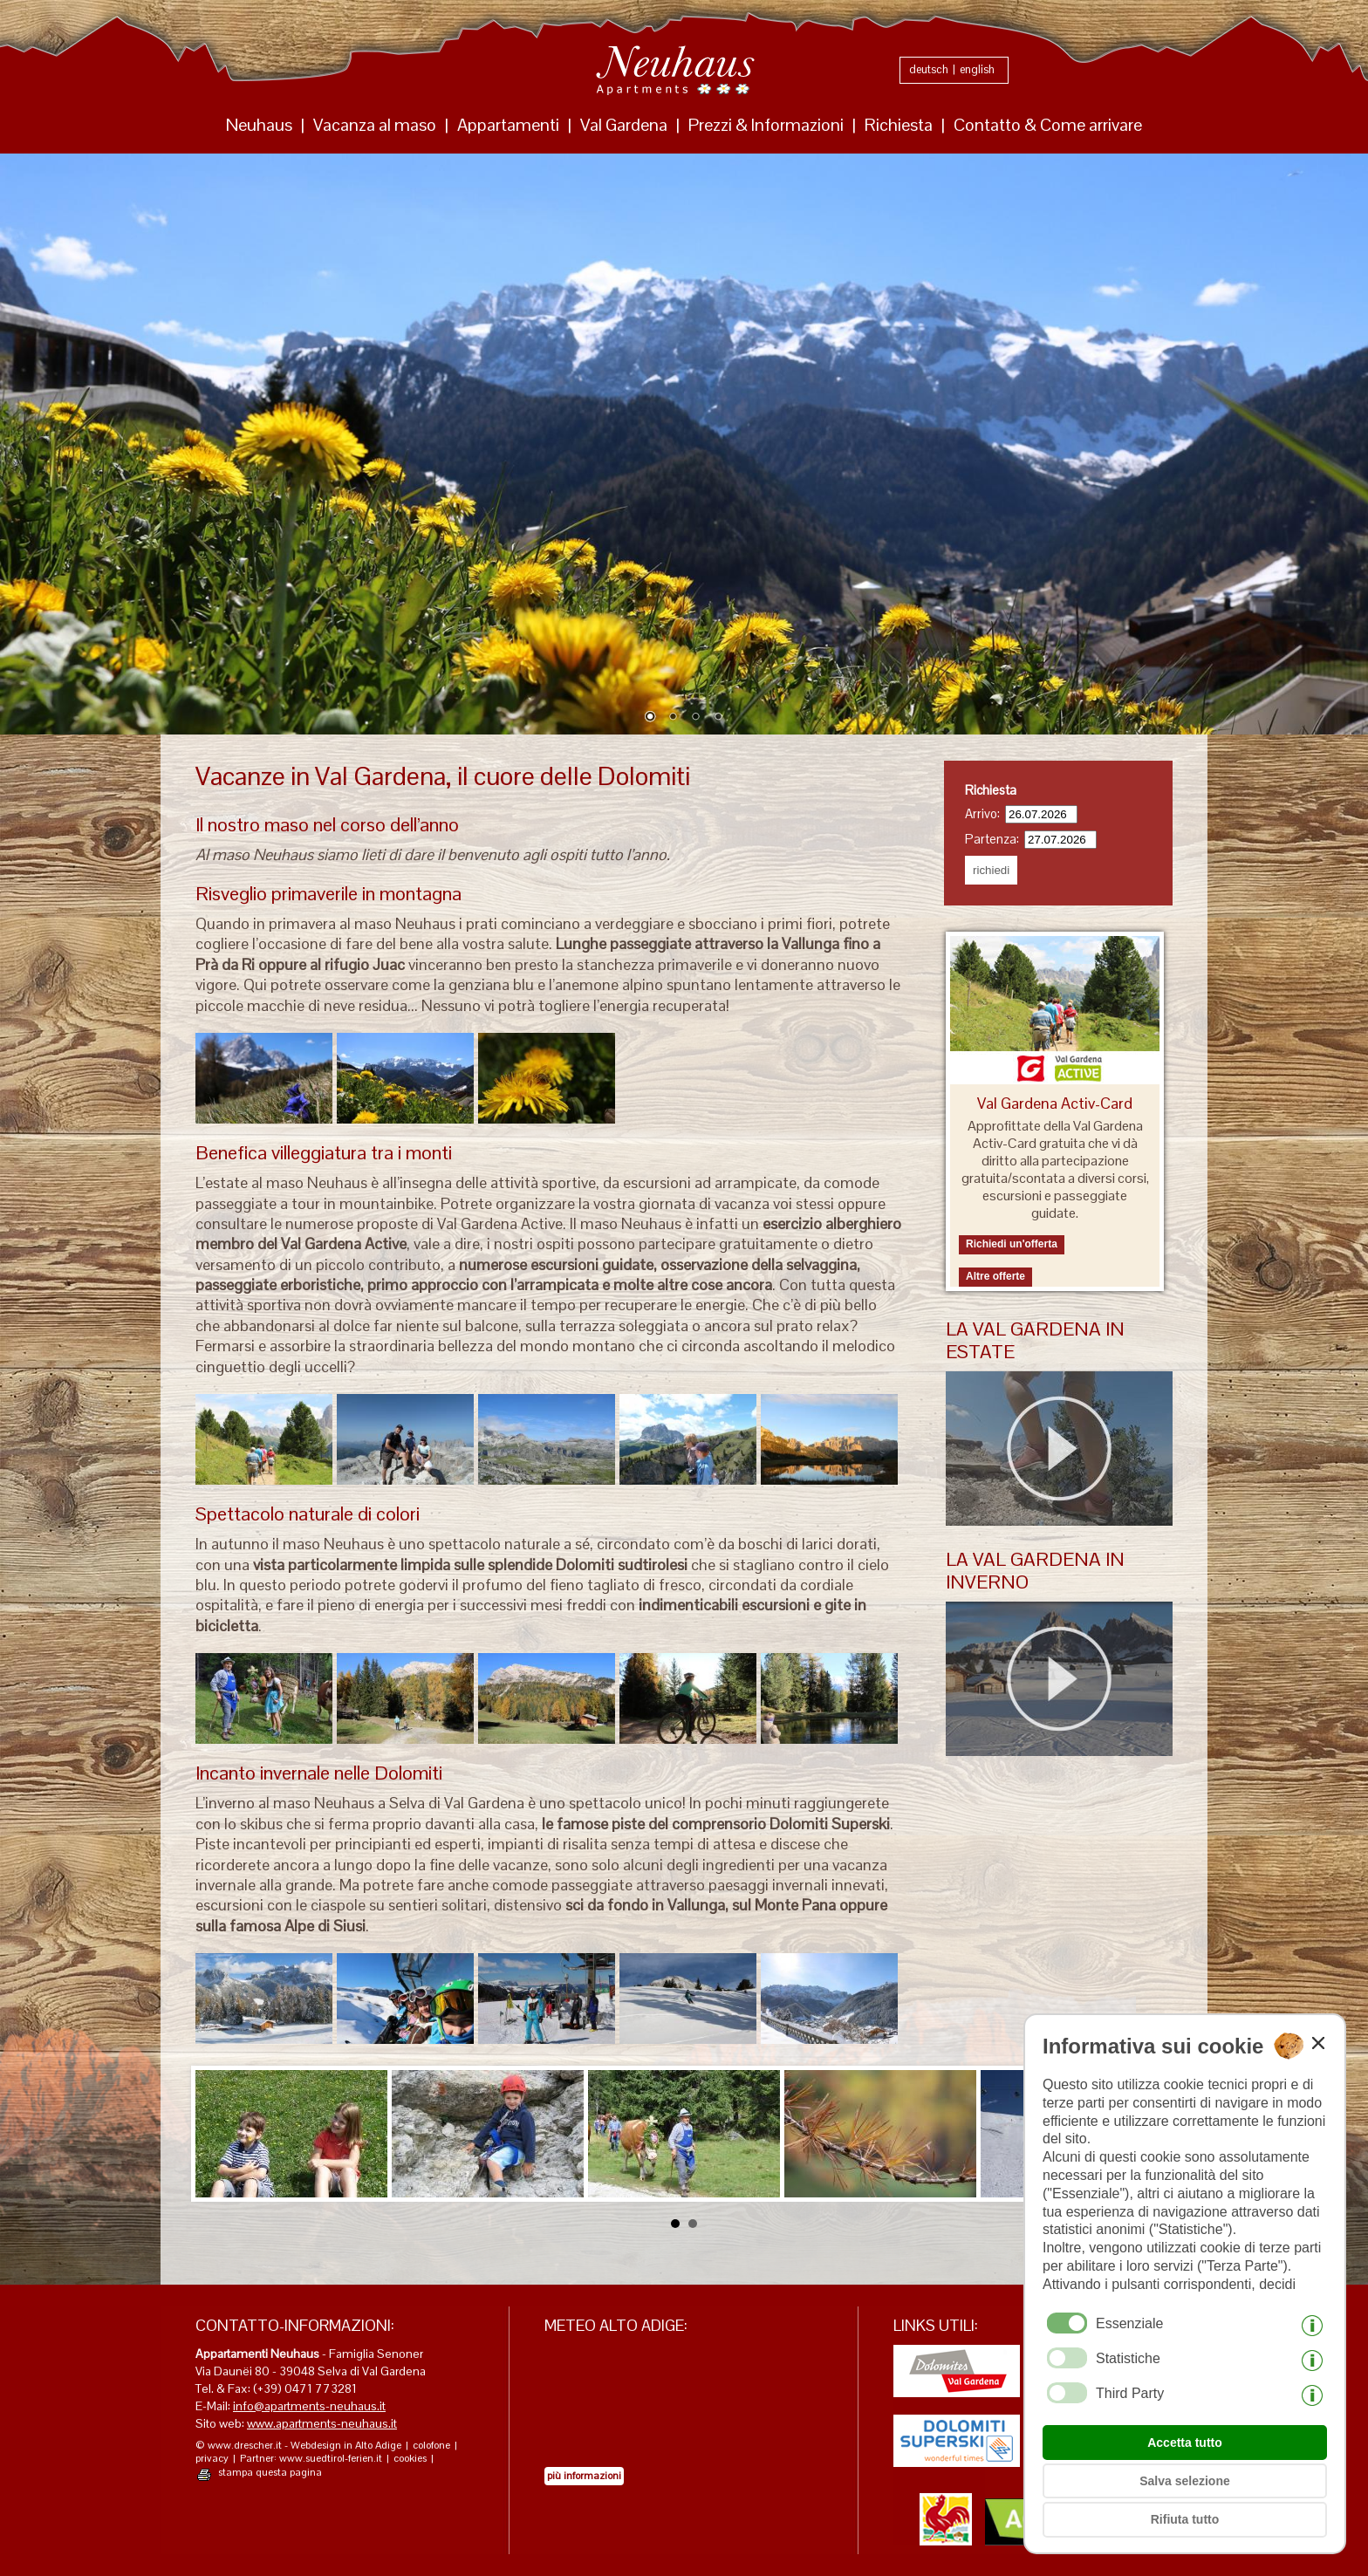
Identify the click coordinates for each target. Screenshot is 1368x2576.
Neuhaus (259, 124)
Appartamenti (508, 124)
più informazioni (584, 2476)
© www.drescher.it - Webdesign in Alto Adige (298, 2445)
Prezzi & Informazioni (766, 124)
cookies (410, 2458)
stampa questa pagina (270, 2472)
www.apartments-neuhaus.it (322, 2423)
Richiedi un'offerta (1011, 1244)
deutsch (928, 69)
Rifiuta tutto (1185, 2519)
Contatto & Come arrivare (1048, 124)
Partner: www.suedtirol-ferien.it (311, 2458)
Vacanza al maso (374, 124)
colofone (431, 2445)
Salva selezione (1184, 2481)
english (977, 69)
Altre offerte (995, 1276)
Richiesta (899, 124)
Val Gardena (623, 124)
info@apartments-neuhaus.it (309, 2406)
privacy (212, 2458)
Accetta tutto (1184, 2443)
